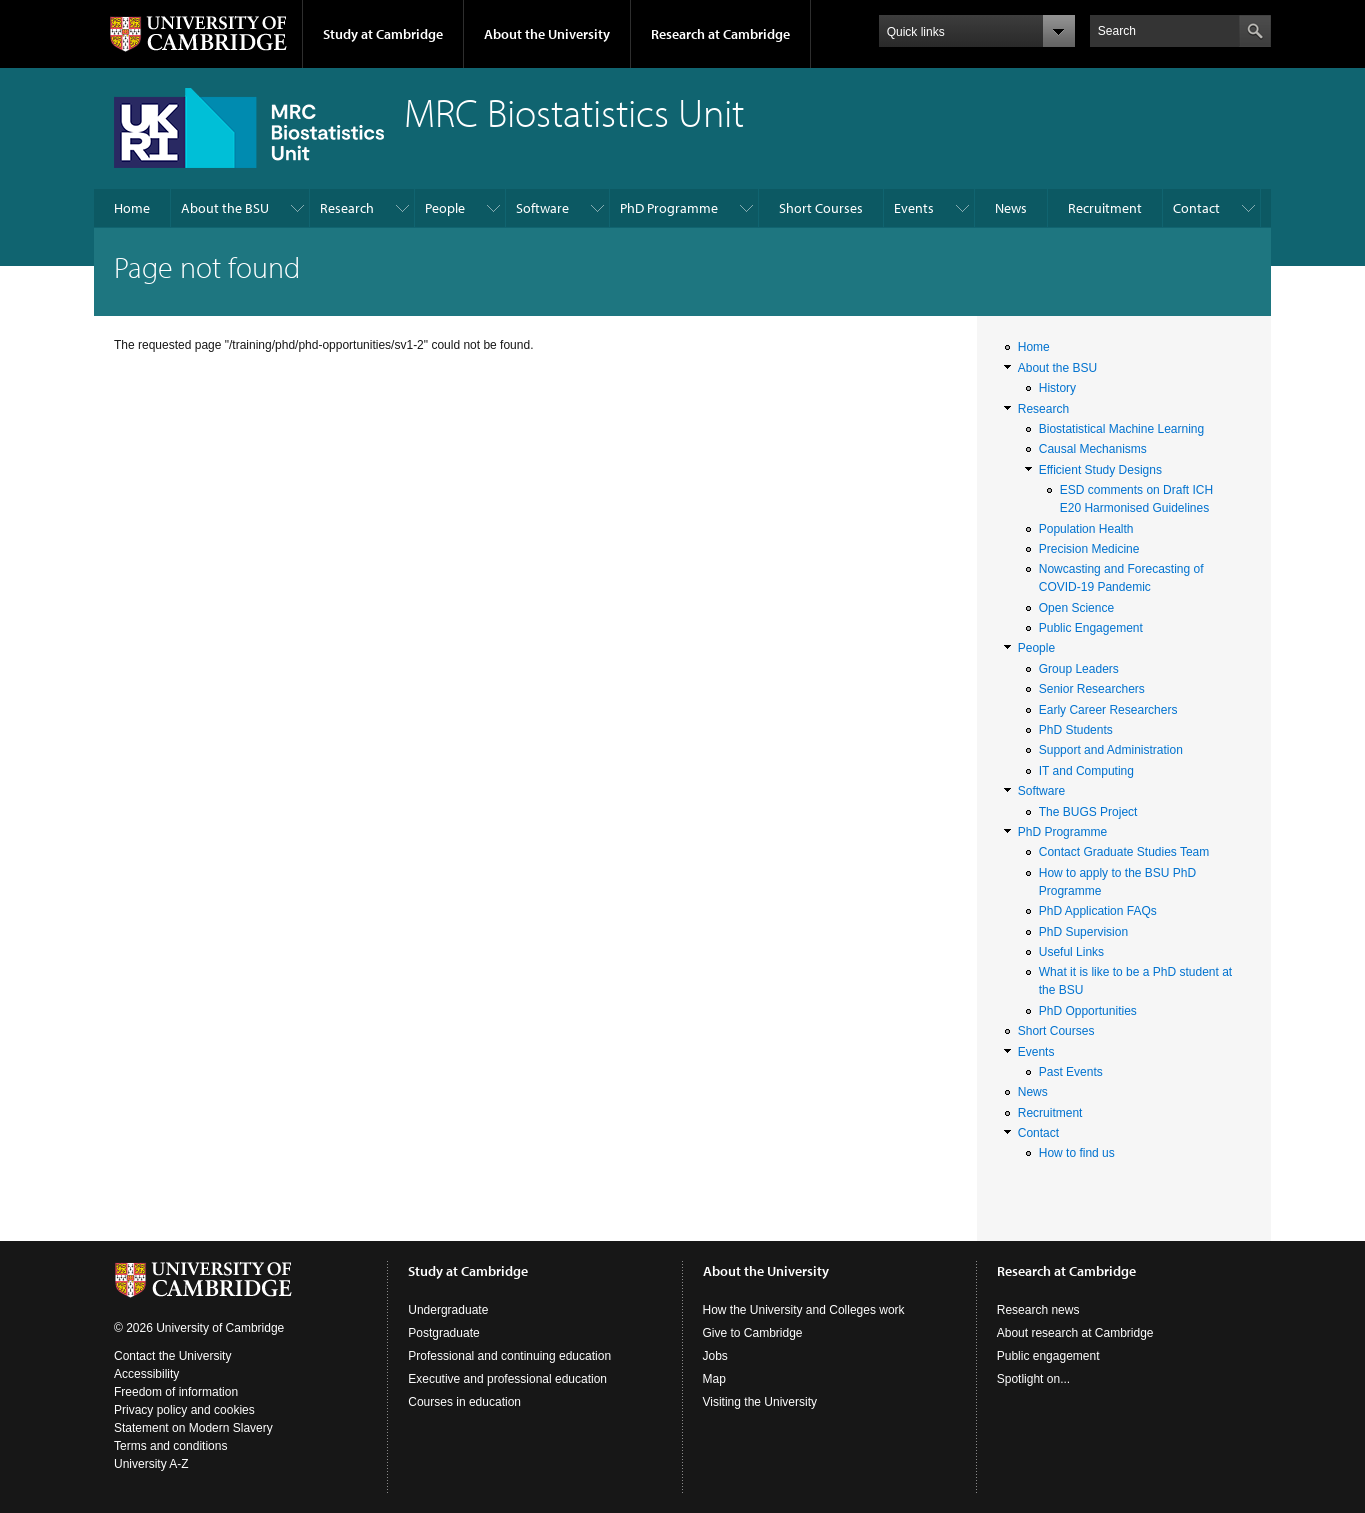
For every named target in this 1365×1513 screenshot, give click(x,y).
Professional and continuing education (509, 1356)
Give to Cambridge (753, 1333)
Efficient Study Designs (1100, 470)
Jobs (715, 1356)
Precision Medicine (1089, 549)
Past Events (1071, 1072)
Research (347, 208)
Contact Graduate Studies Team (1124, 852)
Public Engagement (1091, 628)
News (1011, 208)
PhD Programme (669, 208)
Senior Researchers (1092, 689)
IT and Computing (1086, 771)
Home (132, 208)
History (1057, 388)
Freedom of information (176, 1392)
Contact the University (172, 1356)
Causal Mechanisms (1093, 449)
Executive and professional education (507, 1379)
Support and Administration (1111, 750)
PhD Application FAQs (1098, 911)
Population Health (1086, 529)
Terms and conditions (170, 1446)
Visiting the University (760, 1402)
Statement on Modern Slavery (193, 1428)
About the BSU (225, 208)
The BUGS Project (1088, 812)
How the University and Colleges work (804, 1310)
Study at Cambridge (383, 34)
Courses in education (464, 1402)
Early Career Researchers (1108, 710)
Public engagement (1048, 1356)
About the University (547, 34)
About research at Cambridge (1075, 1333)
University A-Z (151, 1464)
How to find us (1077, 1153)
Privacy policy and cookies (184, 1410)
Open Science (1076, 608)
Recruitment (1105, 208)
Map (714, 1379)
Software (542, 208)
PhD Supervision (1083, 932)
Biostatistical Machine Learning (1121, 429)
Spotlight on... (1033, 1379)
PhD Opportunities (1088, 1011)
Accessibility (146, 1374)
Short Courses (821, 208)
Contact (1196, 208)
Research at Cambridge (720, 34)
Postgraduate (443, 1333)
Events (914, 208)
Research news (1038, 1310)
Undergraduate (448, 1310)
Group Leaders (1079, 669)
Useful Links (1071, 952)
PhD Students (1076, 730)
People (445, 208)
